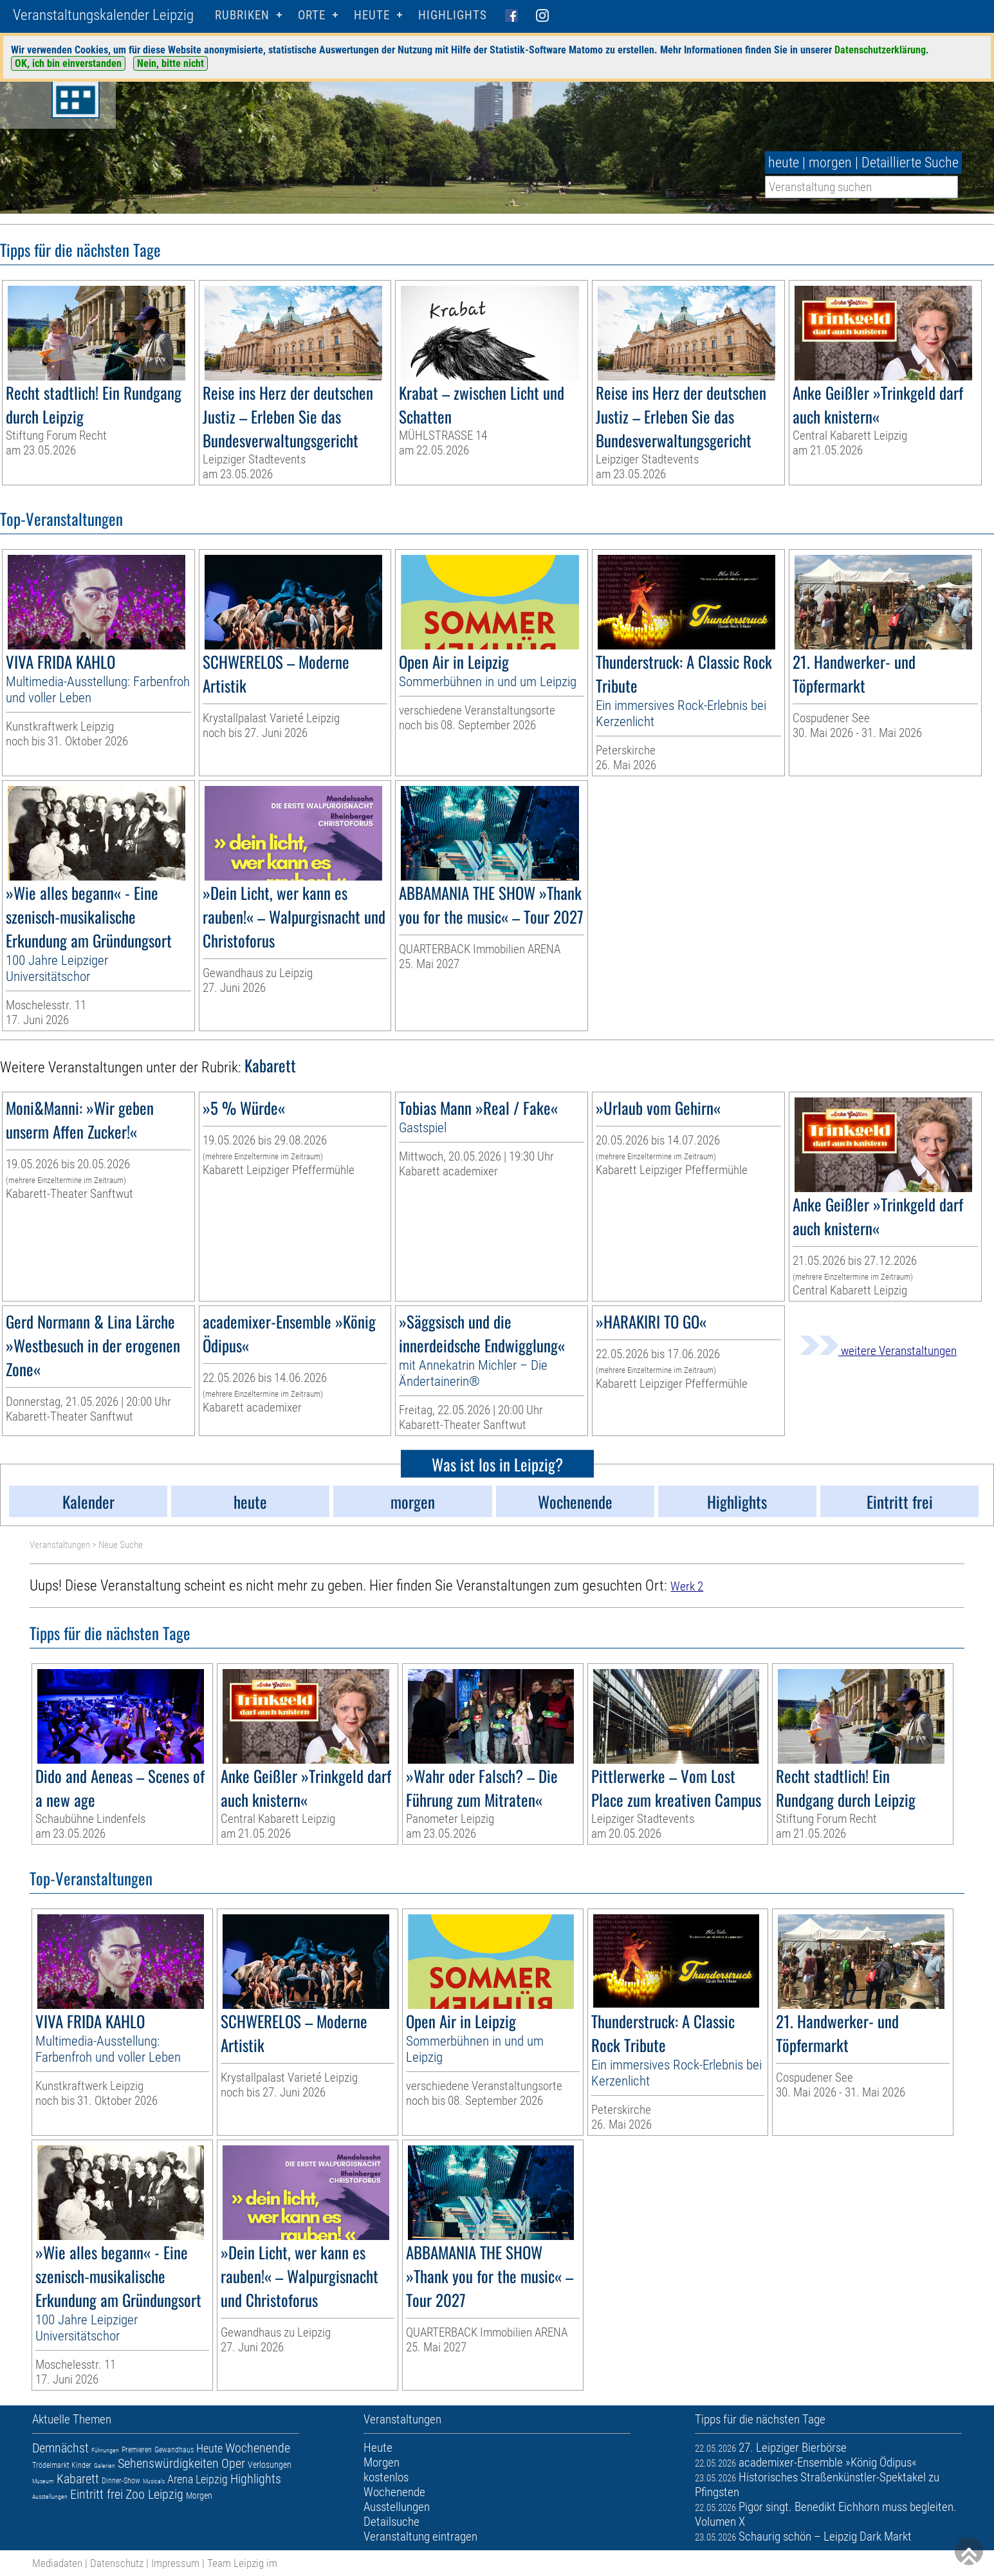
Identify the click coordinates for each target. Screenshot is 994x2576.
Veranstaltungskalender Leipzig (103, 15)
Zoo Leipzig (154, 2494)
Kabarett (78, 2479)
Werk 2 (686, 1586)
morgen (830, 162)
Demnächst (60, 2448)
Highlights (452, 15)
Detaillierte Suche (910, 162)
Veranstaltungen (60, 1545)
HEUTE (372, 15)
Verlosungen (269, 2464)
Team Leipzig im (242, 2563)
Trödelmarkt (50, 2465)
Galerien (104, 2465)
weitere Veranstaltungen (878, 1350)
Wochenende (257, 2448)
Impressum (175, 2563)
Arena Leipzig (197, 2479)
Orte (312, 15)
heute (783, 162)
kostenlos (386, 2477)
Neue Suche (120, 1545)
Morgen (199, 2495)
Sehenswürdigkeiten (168, 2463)
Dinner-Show (121, 2480)
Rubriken (242, 15)
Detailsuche (391, 2521)
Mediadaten (57, 2563)
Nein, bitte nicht (170, 63)
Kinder (81, 2465)
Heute (209, 2448)
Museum (43, 2481)
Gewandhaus (174, 2449)
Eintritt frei (96, 2494)
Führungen (105, 2450)
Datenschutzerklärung (880, 50)
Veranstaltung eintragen (420, 2536)
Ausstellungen (50, 2496)
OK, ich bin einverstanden (68, 63)
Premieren (137, 2449)
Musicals (154, 2481)
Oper (233, 2463)
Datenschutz (116, 2563)
